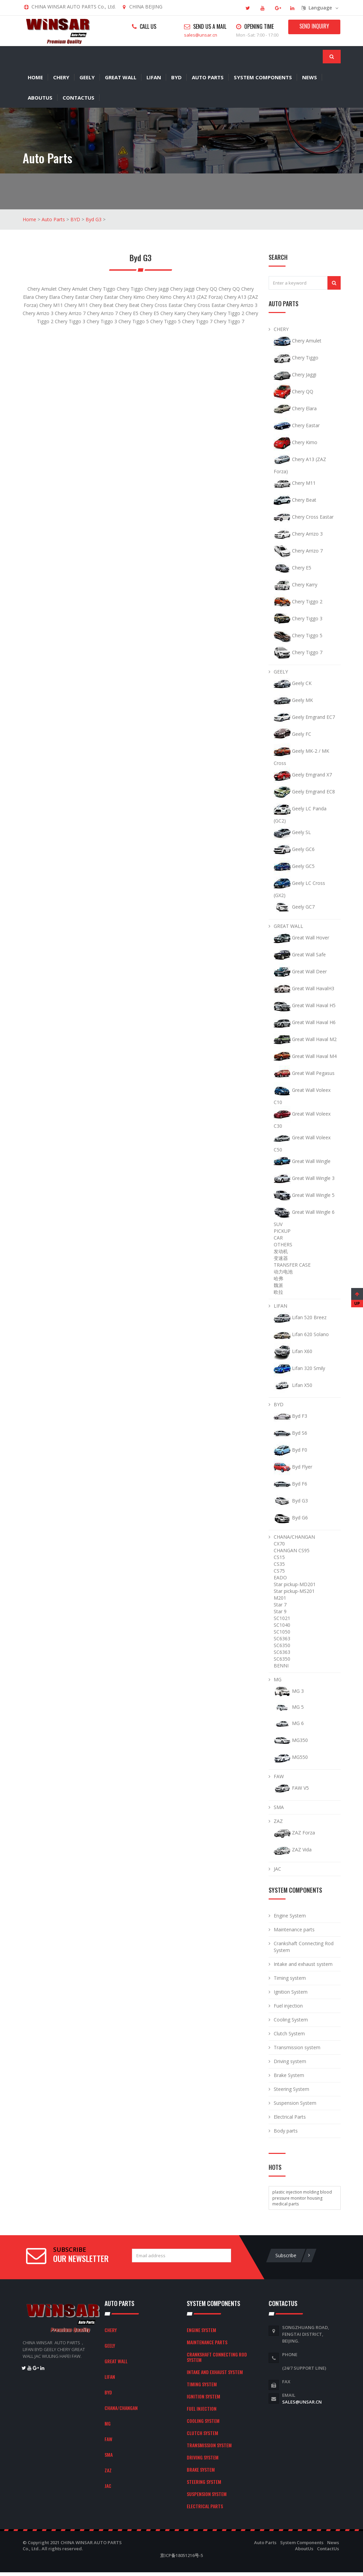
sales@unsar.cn (200, 35)
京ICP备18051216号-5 (181, 2555)
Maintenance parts (294, 1929)
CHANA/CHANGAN (294, 1536)
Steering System (291, 2088)
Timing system (290, 1977)
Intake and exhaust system (303, 1963)
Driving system (290, 2060)
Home (35, 76)
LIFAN (153, 76)
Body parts (286, 2130)
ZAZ (278, 1820)
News (309, 76)
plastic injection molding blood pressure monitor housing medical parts (302, 2197)
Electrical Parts (290, 2116)
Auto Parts (208, 76)
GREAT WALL (120, 76)
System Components (263, 76)
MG (277, 1679)
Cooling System (291, 2019)
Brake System (289, 2074)
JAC (277, 1868)
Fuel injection (288, 2005)
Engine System (290, 1915)
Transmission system (297, 2046)
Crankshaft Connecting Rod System (217, 2356)
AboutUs (40, 97)
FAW (279, 1775)
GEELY (87, 76)
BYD (176, 76)
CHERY (61, 76)
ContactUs (78, 97)
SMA (279, 1806)
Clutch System (289, 2033)
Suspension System (295, 2102)
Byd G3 (93, 218)
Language (320, 8)
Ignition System (291, 1991)
